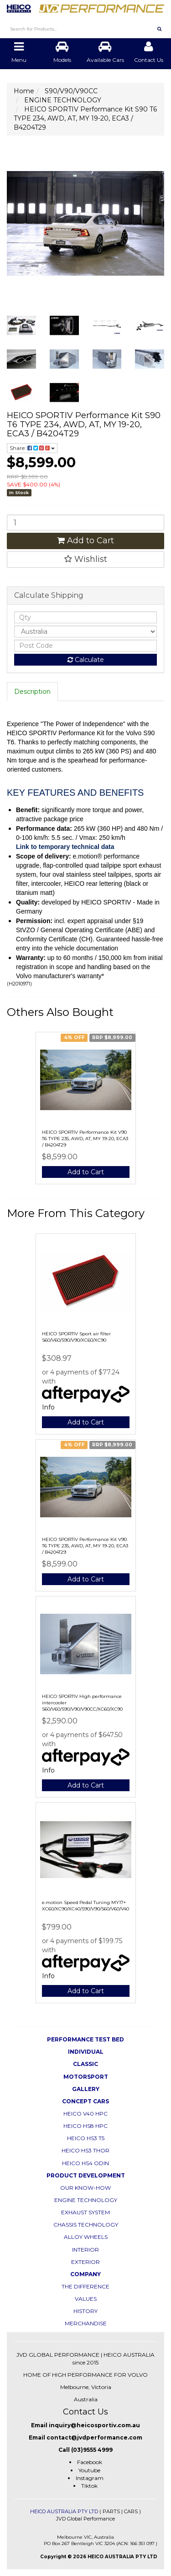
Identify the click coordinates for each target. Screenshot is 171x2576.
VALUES (86, 2298)
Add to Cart (85, 540)
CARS (131, 2511)
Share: (32, 447)
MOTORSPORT (85, 2076)
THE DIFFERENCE (85, 2286)
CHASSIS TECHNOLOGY (85, 2224)
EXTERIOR (85, 2261)
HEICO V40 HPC (85, 2113)
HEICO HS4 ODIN (85, 2163)
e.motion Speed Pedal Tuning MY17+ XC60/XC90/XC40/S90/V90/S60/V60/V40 (85, 1905)
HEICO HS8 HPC (85, 2125)
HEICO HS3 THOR (85, 2150)
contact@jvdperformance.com (94, 2437)
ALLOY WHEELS (86, 2236)
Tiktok (89, 2485)
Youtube (89, 2470)
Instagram (90, 2478)
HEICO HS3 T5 (85, 2138)
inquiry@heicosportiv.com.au (94, 2425)
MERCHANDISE (86, 2323)
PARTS (111, 2511)
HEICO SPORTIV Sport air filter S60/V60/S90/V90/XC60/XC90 (76, 1337)
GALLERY (85, 2089)
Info (48, 1407)
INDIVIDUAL (86, 2051)
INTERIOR (85, 2249)
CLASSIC (85, 2064)
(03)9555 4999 (92, 2449)
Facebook (89, 2462)
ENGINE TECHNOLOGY (85, 2200)
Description (32, 691)
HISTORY (85, 2311)
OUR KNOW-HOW (85, 2187)
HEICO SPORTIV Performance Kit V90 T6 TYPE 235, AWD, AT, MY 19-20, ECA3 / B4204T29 (85, 1138)
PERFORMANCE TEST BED (85, 2039)
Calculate (85, 660)
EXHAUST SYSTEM (85, 2212)
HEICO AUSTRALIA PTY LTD (64, 2511)
